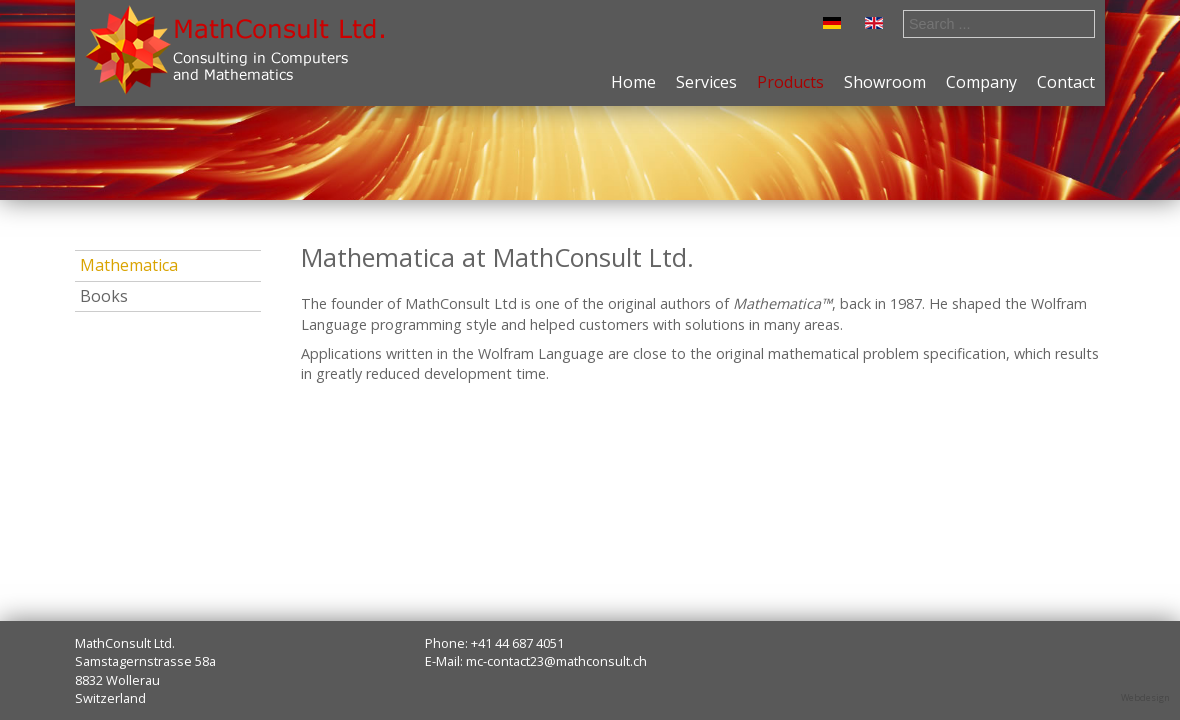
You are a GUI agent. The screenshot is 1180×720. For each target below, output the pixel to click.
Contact (1066, 82)
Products (790, 82)
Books (104, 296)
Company (981, 82)
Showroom (885, 82)
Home (633, 82)
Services (706, 82)
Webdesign (1145, 697)
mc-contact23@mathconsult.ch (556, 661)
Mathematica (129, 265)
